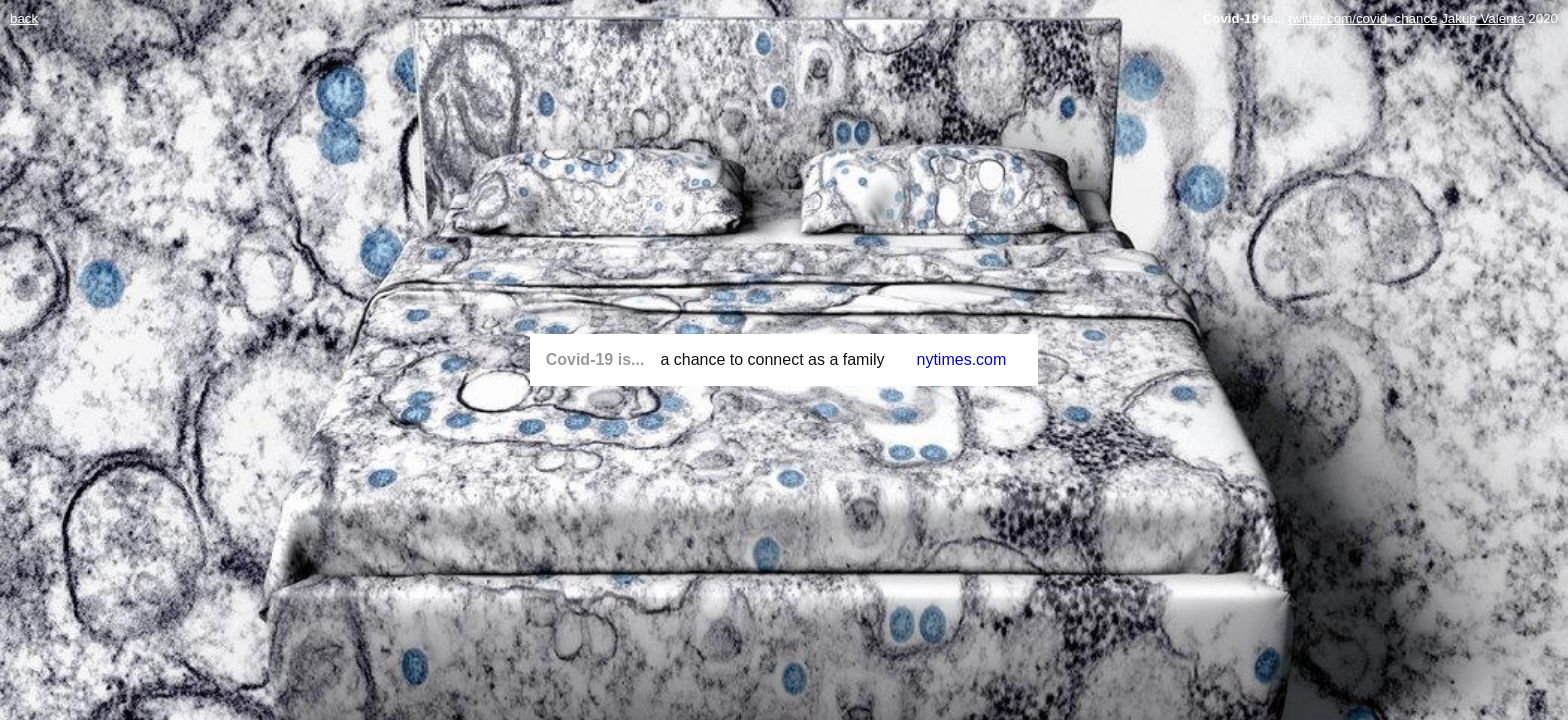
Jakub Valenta (1482, 18)
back (24, 18)
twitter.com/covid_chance (1363, 18)
